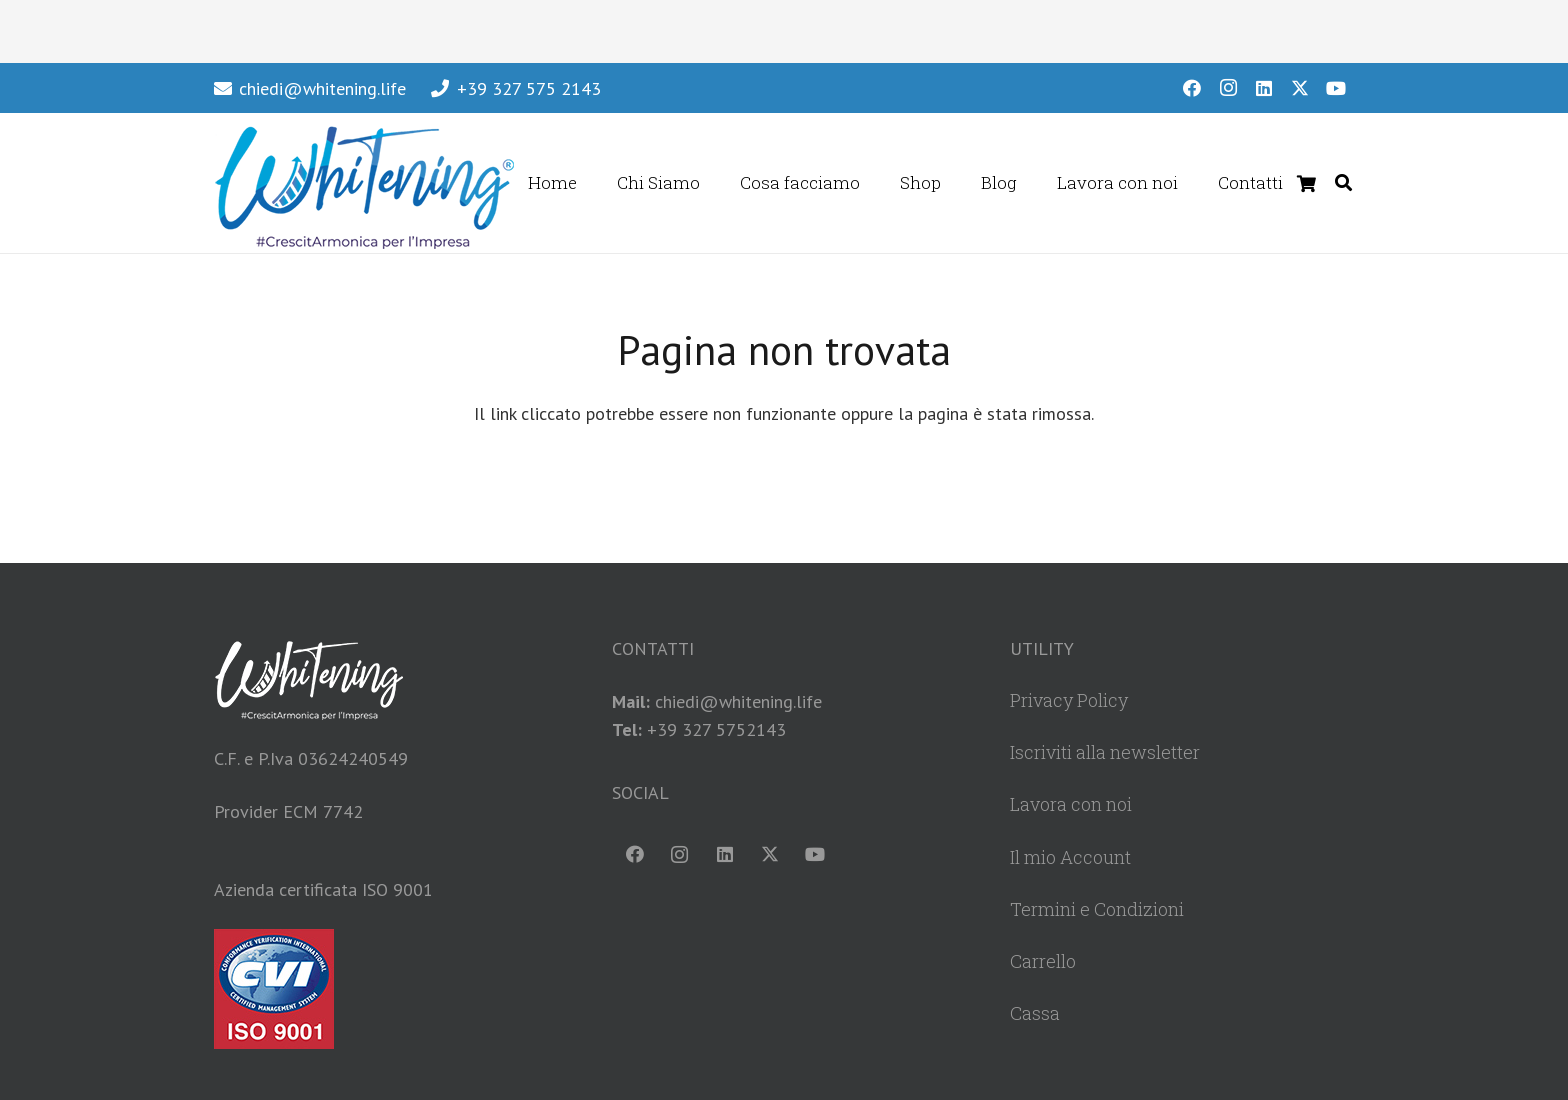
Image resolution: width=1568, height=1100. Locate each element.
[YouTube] (1336, 88)
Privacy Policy (1069, 700)
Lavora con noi (1071, 804)
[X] (1300, 88)
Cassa (1035, 1013)
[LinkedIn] (1264, 88)
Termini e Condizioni (1097, 909)
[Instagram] (1228, 88)
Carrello (1043, 961)
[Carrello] (1306, 183)
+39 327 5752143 (716, 729)
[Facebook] (1192, 88)
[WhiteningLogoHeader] (364, 183)
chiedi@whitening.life (738, 701)
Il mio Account (1070, 857)
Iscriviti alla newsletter (1105, 752)
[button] (1343, 183)
